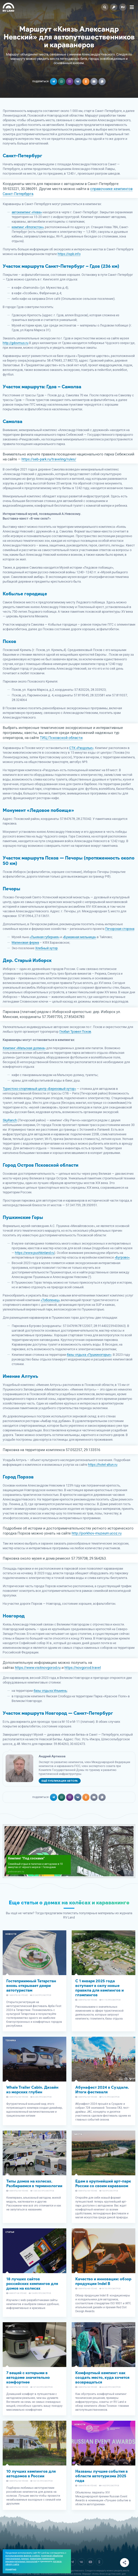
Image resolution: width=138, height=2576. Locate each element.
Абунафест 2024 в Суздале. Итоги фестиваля (102, 2089)
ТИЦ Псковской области (61, 738)
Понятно (10, 2569)
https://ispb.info (69, 254)
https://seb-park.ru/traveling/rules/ (49, 459)
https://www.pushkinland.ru (34, 1253)
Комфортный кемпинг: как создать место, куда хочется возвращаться (102, 2377)
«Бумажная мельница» (79, 937)
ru (123, 7)
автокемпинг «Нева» (27, 212)
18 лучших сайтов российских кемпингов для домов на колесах (32, 2284)
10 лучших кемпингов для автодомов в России (31, 2473)
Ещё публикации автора (60, 1780)
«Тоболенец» (50, 1300)
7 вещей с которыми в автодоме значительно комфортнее (28, 2377)
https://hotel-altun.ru (102, 1464)
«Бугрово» (122, 1257)
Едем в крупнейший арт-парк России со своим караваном (103, 2183)
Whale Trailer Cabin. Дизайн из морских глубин (32, 2089)
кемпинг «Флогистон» (28, 227)
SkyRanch (10, 1120)
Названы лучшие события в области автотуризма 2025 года (101, 2476)
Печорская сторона (119, 929)
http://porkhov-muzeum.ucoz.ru (96, 1533)
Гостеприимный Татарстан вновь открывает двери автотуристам (31, 1986)
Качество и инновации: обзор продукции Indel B (103, 2281)
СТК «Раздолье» (81, 748)
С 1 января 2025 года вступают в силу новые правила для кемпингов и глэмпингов (99, 1988)
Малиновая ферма (25, 942)
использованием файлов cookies (22, 2556)
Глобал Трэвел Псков (75, 1031)
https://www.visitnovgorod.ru (38, 1667)
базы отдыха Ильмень (50, 1690)
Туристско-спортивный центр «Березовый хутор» (39, 1089)
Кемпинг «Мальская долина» (24, 1048)
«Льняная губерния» (44, 937)
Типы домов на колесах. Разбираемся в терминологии (34, 2183)
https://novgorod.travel (83, 1667)
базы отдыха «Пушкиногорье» (89, 1355)
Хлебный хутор (46, 948)
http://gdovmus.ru (15, 343)
